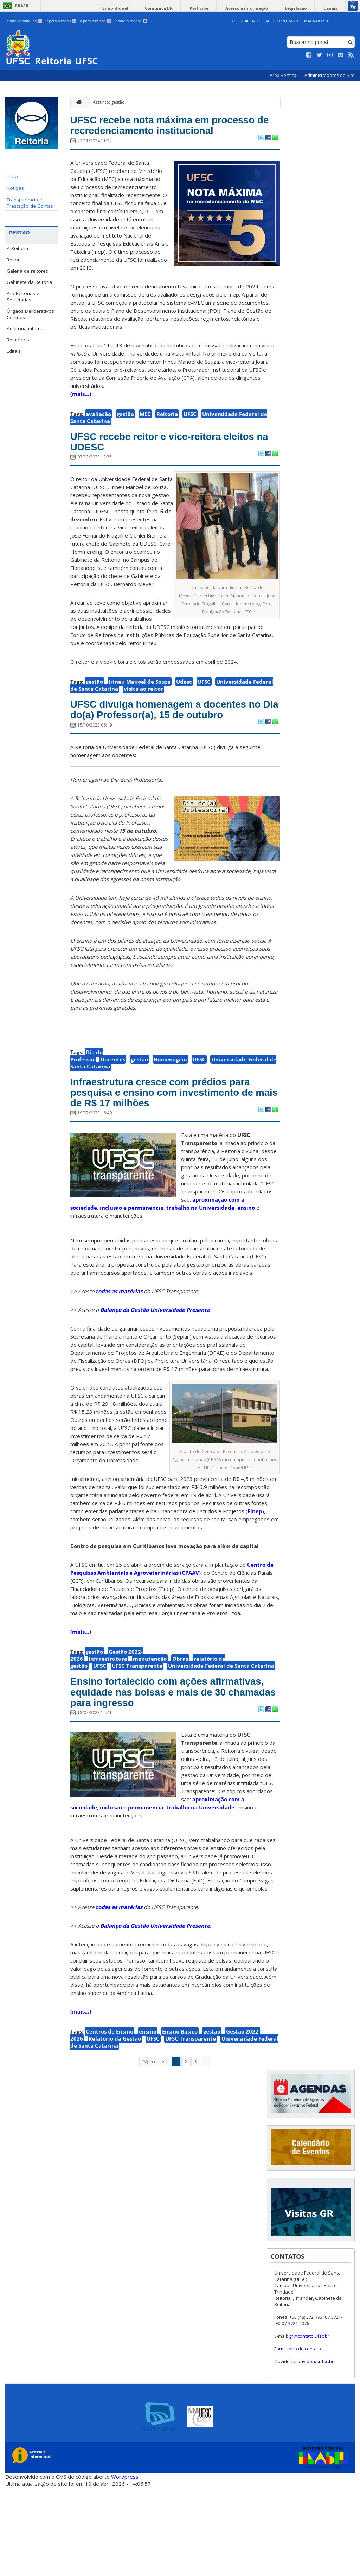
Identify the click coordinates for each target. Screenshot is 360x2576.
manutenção (150, 1725)
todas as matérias (119, 1357)
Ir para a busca (95, 21)
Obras (180, 1725)
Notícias (15, 188)
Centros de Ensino (109, 2120)
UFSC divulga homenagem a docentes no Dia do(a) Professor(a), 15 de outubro (174, 744)
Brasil (22, 6)
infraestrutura (108, 1725)
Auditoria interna (25, 328)
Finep (255, 1577)
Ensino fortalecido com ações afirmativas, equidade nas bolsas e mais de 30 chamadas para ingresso (172, 1770)
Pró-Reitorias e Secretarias (23, 296)
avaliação (98, 433)
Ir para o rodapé (130, 21)
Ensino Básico (180, 2120)
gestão (125, 433)
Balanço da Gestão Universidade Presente (155, 1376)
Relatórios (18, 340)
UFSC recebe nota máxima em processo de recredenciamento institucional (161, 135)
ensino (246, 1274)
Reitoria (167, 433)
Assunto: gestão (109, 102)
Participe (217, 8)
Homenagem (170, 1103)
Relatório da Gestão (115, 2127)
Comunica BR (182, 8)
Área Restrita (283, 75)
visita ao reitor (143, 713)
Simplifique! (144, 8)
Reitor (13, 259)
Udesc (184, 706)
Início (12, 176)
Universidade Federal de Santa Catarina (221, 1732)
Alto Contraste (282, 21)
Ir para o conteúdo (23, 21)
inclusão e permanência (131, 1274)
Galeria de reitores (27, 271)
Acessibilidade (246, 21)
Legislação (303, 8)
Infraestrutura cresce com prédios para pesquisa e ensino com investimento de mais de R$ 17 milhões (169, 1148)
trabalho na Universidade (200, 1274)
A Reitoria (17, 248)
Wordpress (125, 2565)
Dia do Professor (86, 1100)
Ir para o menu (61, 21)
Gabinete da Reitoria (29, 282)
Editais (14, 351)
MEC (145, 433)
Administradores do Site (329, 75)
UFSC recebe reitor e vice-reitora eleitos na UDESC (166, 464)
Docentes (113, 1103)
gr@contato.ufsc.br (309, 2425)
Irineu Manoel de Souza (140, 706)
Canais (333, 8)
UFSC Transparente (137, 1732)
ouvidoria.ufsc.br (315, 2450)
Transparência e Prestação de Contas (30, 202)
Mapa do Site (317, 21)
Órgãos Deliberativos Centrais (30, 314)
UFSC (190, 433)
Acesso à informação (259, 8)
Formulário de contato (297, 2437)
